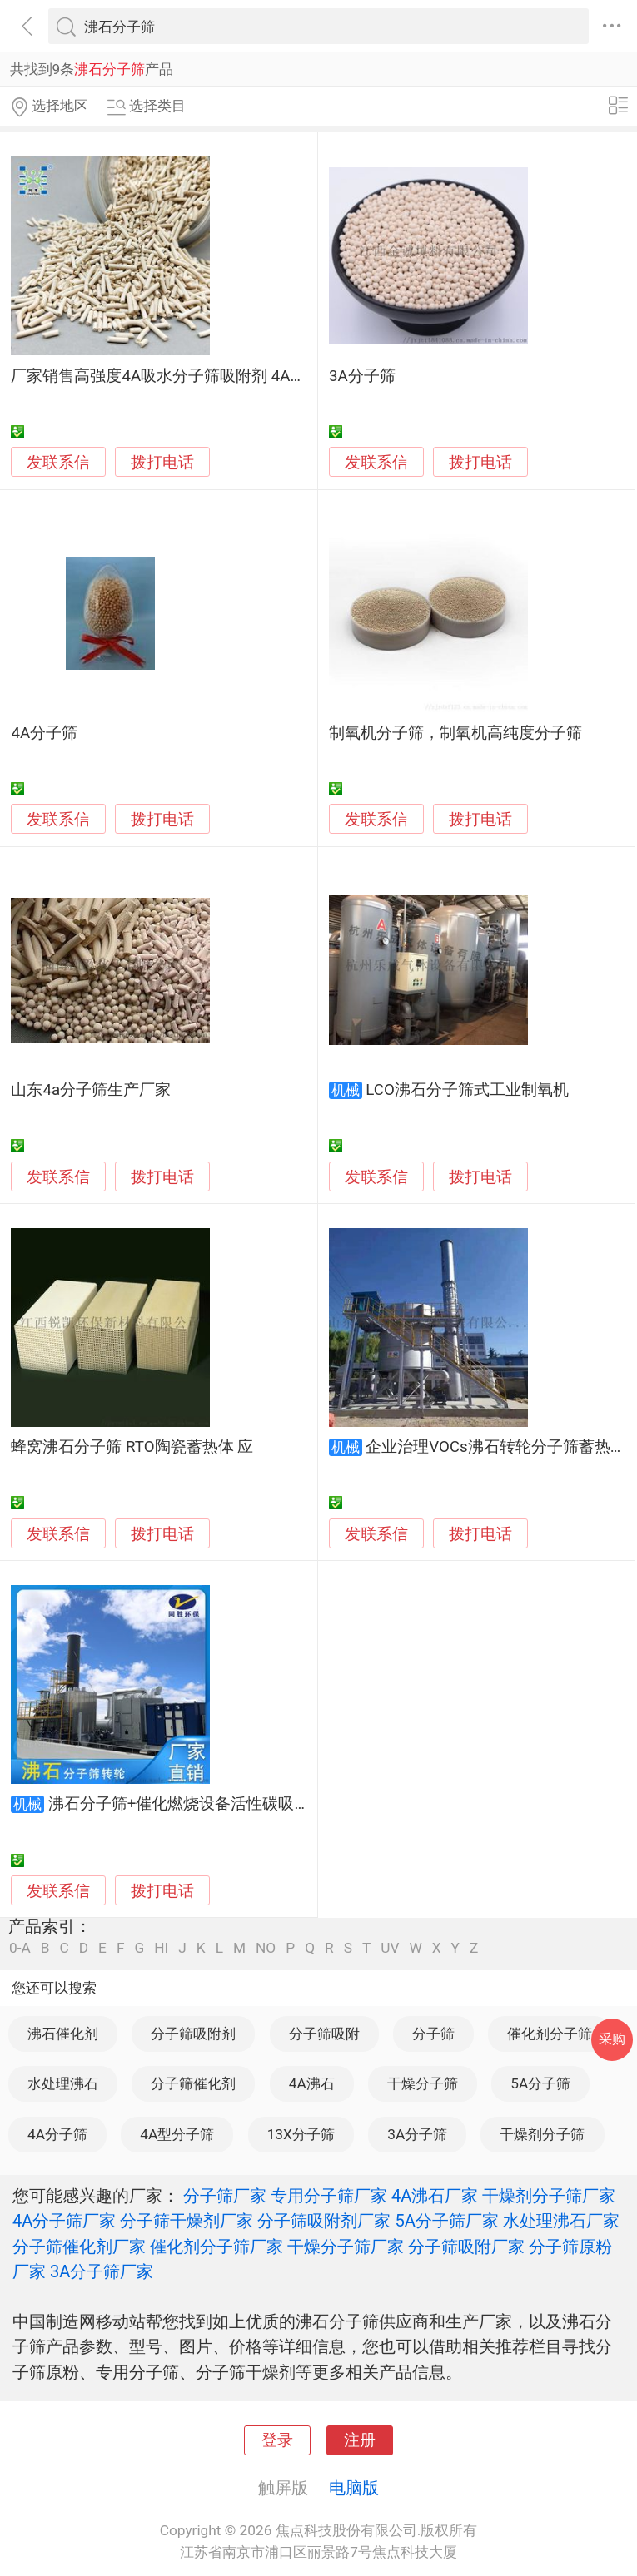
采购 (612, 2039)
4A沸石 (312, 2083)
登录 (277, 2440)
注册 (360, 2440)
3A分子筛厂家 (101, 2271)
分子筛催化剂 (193, 2083)
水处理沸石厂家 (561, 2221)
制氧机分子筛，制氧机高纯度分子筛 (455, 733)
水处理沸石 (62, 2083)
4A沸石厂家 (434, 2196)
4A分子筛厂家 (64, 2221)
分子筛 (433, 2033)
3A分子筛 (362, 376)
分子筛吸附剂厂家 (324, 2221)
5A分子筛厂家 (446, 2221)
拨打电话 (162, 462)
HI (161, 1948)
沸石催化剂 (62, 2033)
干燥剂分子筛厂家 (548, 2196)
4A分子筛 (44, 733)
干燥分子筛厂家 (345, 2246)
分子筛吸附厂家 (466, 2246)
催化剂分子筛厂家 (216, 2246)
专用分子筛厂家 (329, 2196)
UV (390, 1948)
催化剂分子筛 (549, 2033)
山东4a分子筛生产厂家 (91, 1090)
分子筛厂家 (224, 2196)
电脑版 (354, 2488)
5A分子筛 (540, 2083)
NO (266, 1948)
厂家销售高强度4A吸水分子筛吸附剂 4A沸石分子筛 (190, 376)
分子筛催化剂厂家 (79, 2246)
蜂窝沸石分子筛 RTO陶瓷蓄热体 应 (132, 1447)
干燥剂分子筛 (542, 2134)
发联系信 (58, 462)
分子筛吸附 (324, 2033)
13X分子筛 (301, 2134)
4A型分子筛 (177, 2134)
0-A (20, 1948)
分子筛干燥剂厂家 (186, 2221)
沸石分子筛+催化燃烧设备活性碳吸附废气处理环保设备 (242, 1804)
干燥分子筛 (422, 2083)
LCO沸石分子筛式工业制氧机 (467, 1090)
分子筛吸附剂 (193, 2033)
